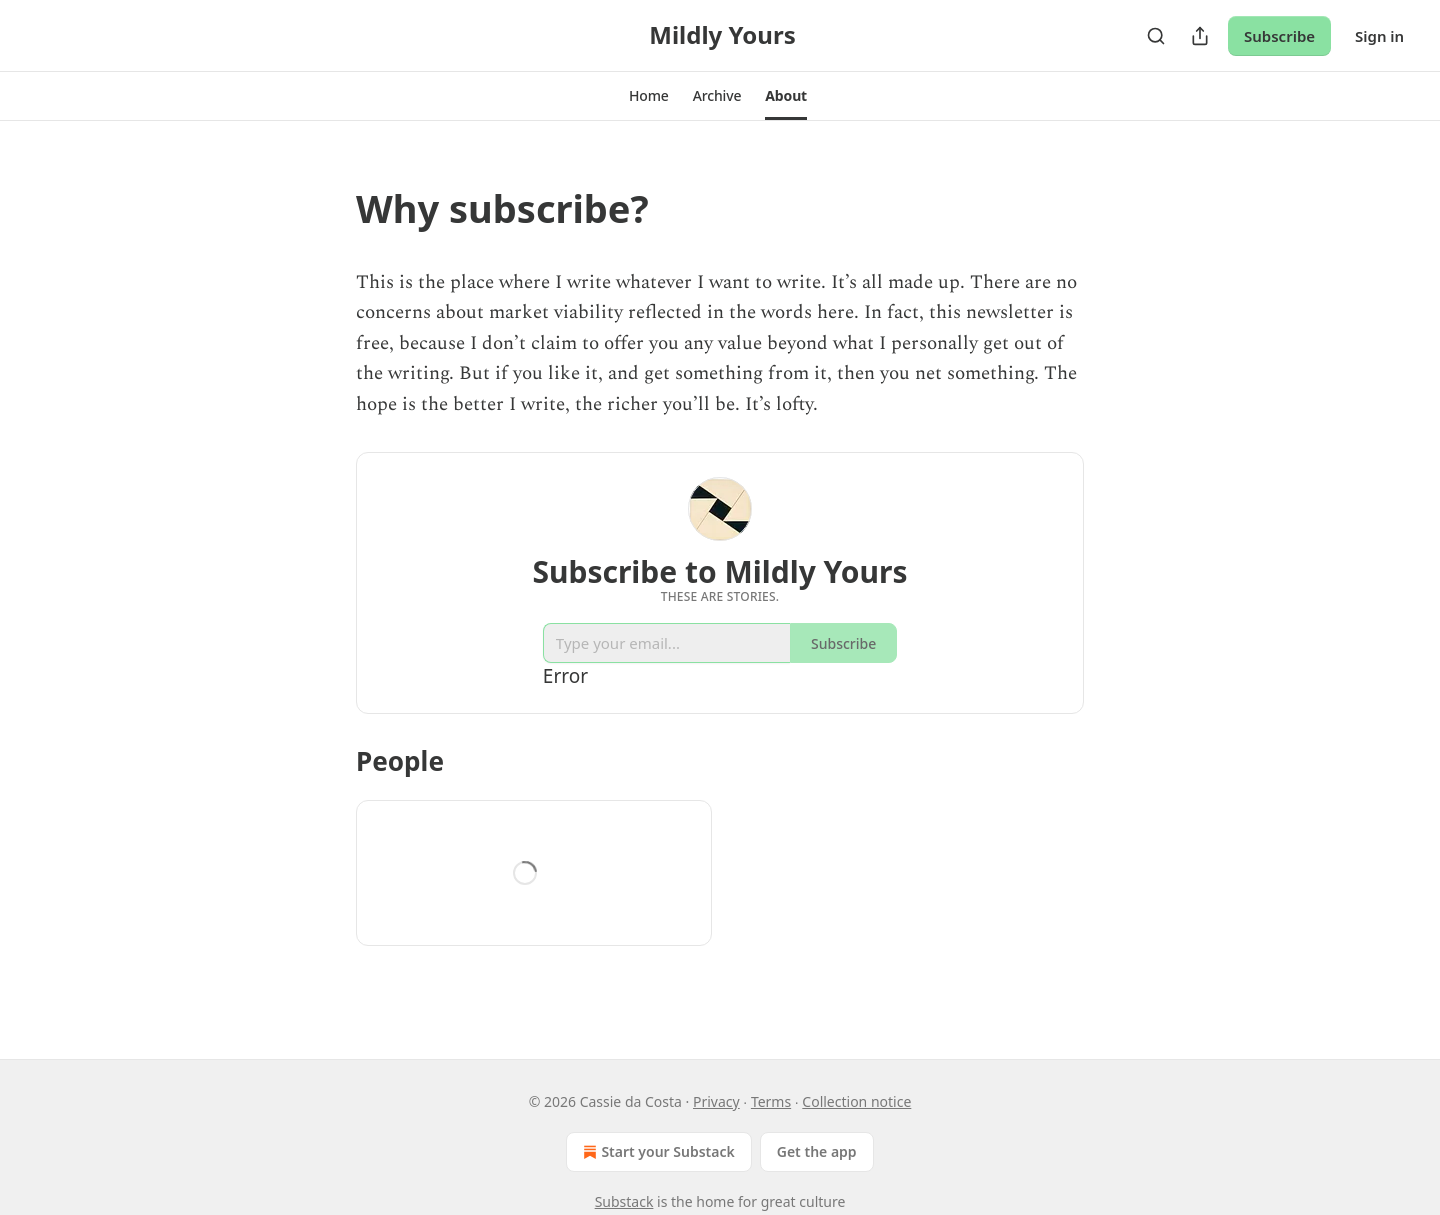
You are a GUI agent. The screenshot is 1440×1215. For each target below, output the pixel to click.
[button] (649, 96)
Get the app (817, 1151)
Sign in (1379, 36)
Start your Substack (656, 1152)
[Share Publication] (1200, 36)
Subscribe (1279, 36)
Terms (771, 1101)
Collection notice (856, 1101)
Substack (624, 1201)
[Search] (1156, 36)
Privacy (716, 1101)
